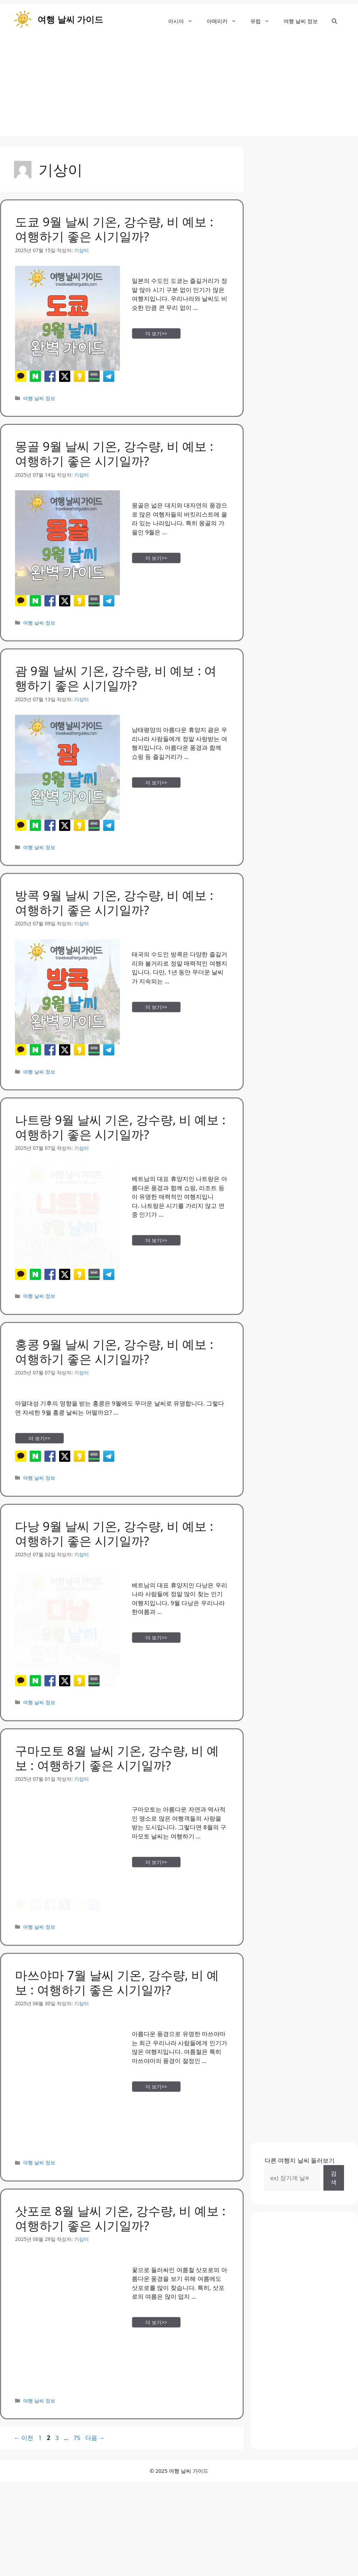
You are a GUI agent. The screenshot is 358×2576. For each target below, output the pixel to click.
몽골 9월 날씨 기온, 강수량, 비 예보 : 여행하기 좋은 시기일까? (114, 453)
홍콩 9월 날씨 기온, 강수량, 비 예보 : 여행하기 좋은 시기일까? (114, 1378)
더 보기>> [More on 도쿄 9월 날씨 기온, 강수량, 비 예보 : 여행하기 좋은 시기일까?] (156, 333)
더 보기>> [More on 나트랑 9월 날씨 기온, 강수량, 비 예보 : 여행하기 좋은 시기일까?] (156, 1254)
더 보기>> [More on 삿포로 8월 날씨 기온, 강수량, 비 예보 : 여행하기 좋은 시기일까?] (156, 2389)
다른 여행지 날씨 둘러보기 (300, 2228)
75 (76, 2505)
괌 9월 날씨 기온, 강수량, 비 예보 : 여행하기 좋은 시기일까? (115, 677)
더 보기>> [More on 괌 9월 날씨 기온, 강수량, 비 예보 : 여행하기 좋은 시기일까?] (156, 782)
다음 (95, 2505)
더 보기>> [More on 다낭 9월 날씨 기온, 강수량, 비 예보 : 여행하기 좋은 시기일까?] (156, 1678)
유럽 (263, 20)
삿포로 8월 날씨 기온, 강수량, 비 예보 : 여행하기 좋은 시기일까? (120, 2285)
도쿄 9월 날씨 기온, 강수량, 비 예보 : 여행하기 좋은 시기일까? (114, 228)
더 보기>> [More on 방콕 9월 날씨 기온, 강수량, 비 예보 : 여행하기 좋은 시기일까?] (156, 1007)
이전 (23, 2505)
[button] (334, 20)
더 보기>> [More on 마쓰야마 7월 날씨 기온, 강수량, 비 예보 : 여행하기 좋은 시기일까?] (156, 2153)
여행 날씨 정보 (301, 20)
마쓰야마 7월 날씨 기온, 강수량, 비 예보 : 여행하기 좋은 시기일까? (117, 2049)
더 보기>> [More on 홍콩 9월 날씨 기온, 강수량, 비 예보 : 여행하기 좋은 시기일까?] (39, 1465)
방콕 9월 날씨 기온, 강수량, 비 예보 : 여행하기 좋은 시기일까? (114, 902)
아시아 (184, 20)
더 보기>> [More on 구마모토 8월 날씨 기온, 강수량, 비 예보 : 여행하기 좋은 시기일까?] (156, 1916)
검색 (334, 2245)
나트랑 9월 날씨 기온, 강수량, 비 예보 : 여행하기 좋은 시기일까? (120, 1140)
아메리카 (225, 20)
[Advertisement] (179, 87)
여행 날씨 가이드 (70, 19)
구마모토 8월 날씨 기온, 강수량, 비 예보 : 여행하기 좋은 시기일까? (117, 1811)
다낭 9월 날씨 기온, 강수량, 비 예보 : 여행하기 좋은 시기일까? (114, 1573)
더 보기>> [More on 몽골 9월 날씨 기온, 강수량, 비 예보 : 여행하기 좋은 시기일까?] (156, 558)
